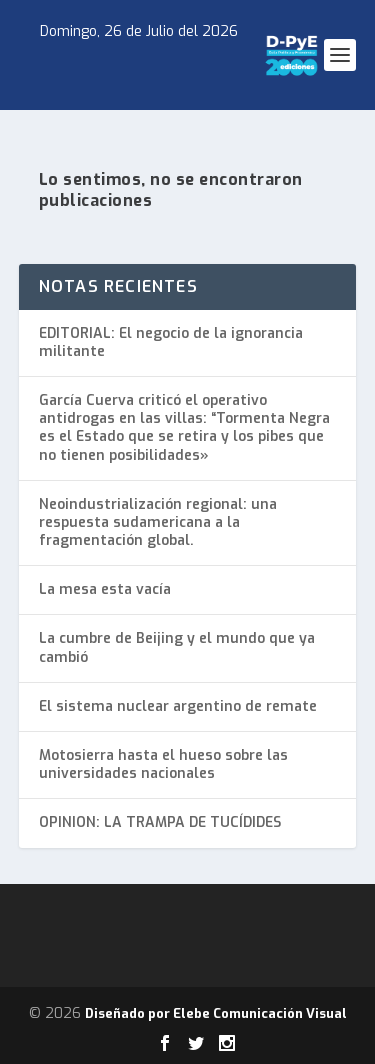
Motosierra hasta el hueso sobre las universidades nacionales (163, 764)
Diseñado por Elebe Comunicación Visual (216, 1013)
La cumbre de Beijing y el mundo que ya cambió (177, 647)
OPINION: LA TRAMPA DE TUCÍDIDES (160, 822)
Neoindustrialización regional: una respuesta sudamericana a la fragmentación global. (158, 522)
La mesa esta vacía (105, 589)
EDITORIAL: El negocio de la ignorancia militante (171, 342)
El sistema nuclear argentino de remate (178, 706)
